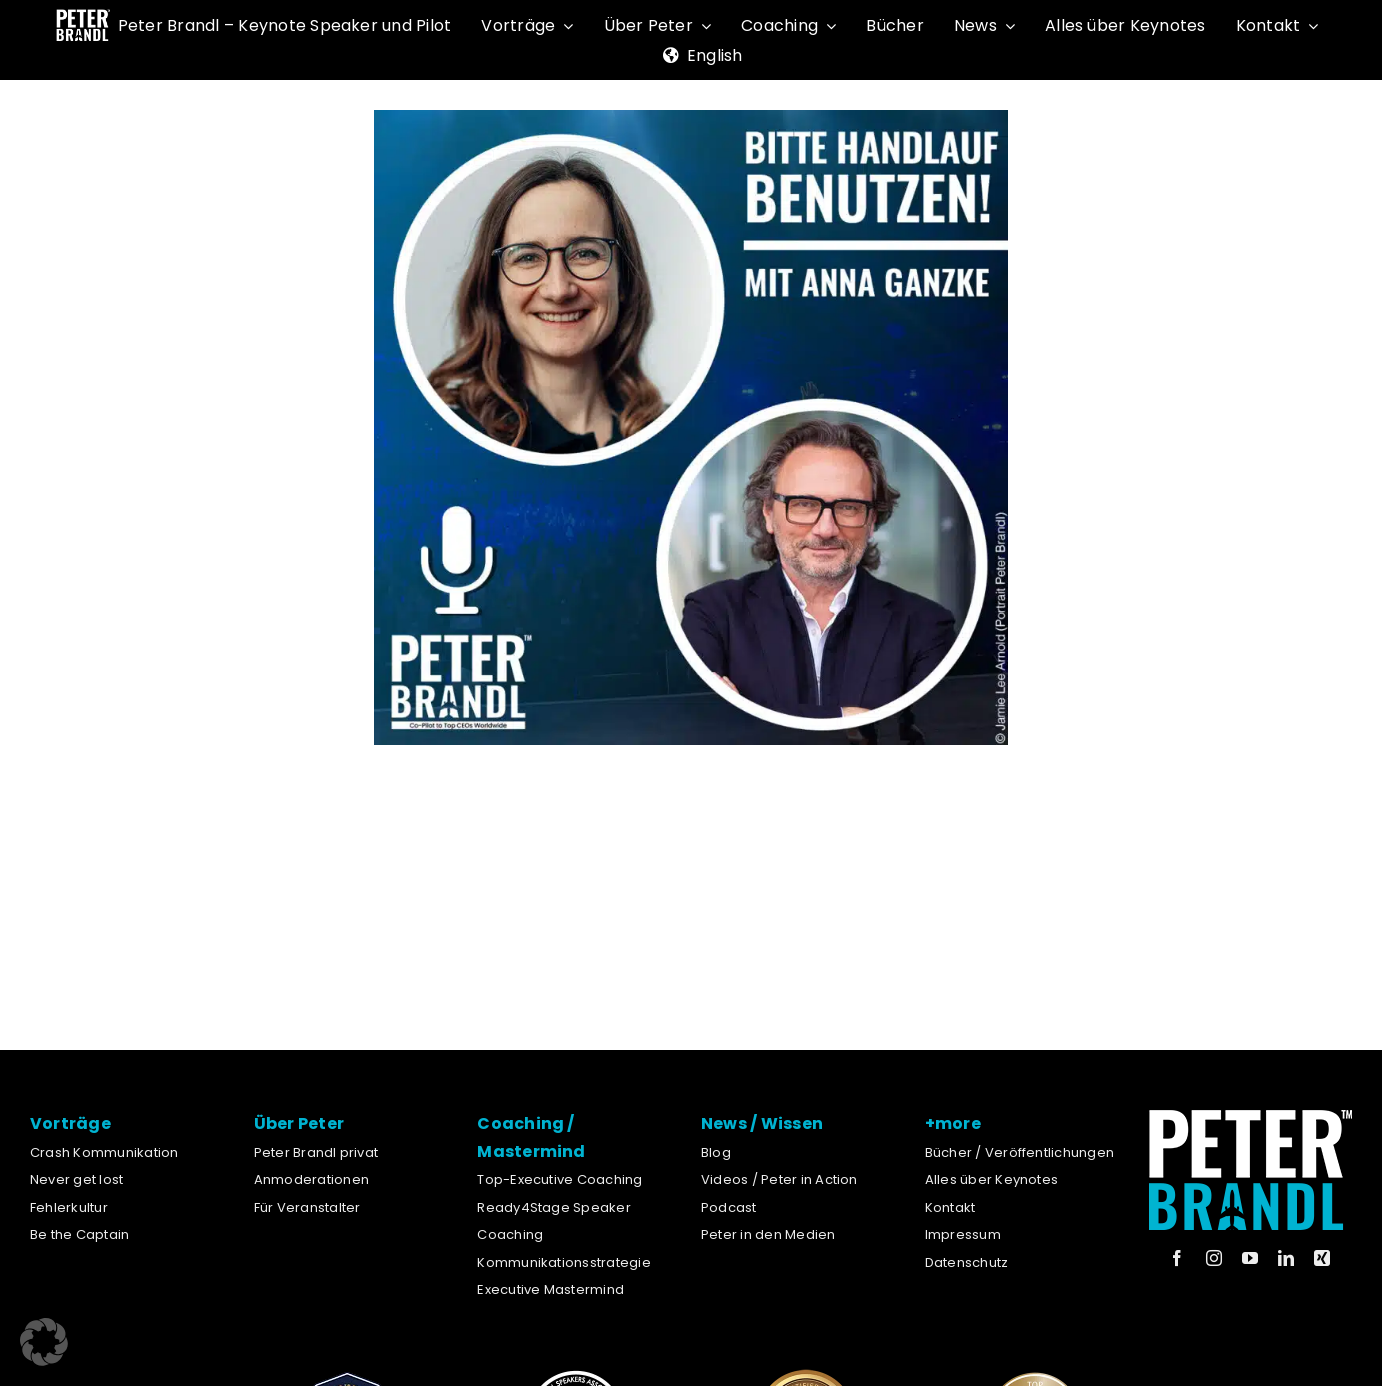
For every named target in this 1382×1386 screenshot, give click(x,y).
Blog (716, 1152)
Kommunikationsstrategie (564, 1262)
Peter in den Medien (768, 1234)
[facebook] (1177, 1258)
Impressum (963, 1234)
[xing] (1322, 1258)
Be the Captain (79, 1234)
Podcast (729, 1207)
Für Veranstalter (307, 1207)
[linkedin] (1286, 1258)
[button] (44, 1342)
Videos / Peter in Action (779, 1179)
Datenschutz (967, 1262)
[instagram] (1214, 1258)
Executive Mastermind (550, 1289)
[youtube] (1250, 1258)
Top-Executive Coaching (559, 1179)
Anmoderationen (311, 1179)
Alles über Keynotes (992, 1179)
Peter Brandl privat (316, 1152)
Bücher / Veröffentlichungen (1019, 1152)
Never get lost (76, 1179)
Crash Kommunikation (104, 1152)
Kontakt (950, 1207)
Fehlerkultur (69, 1207)
